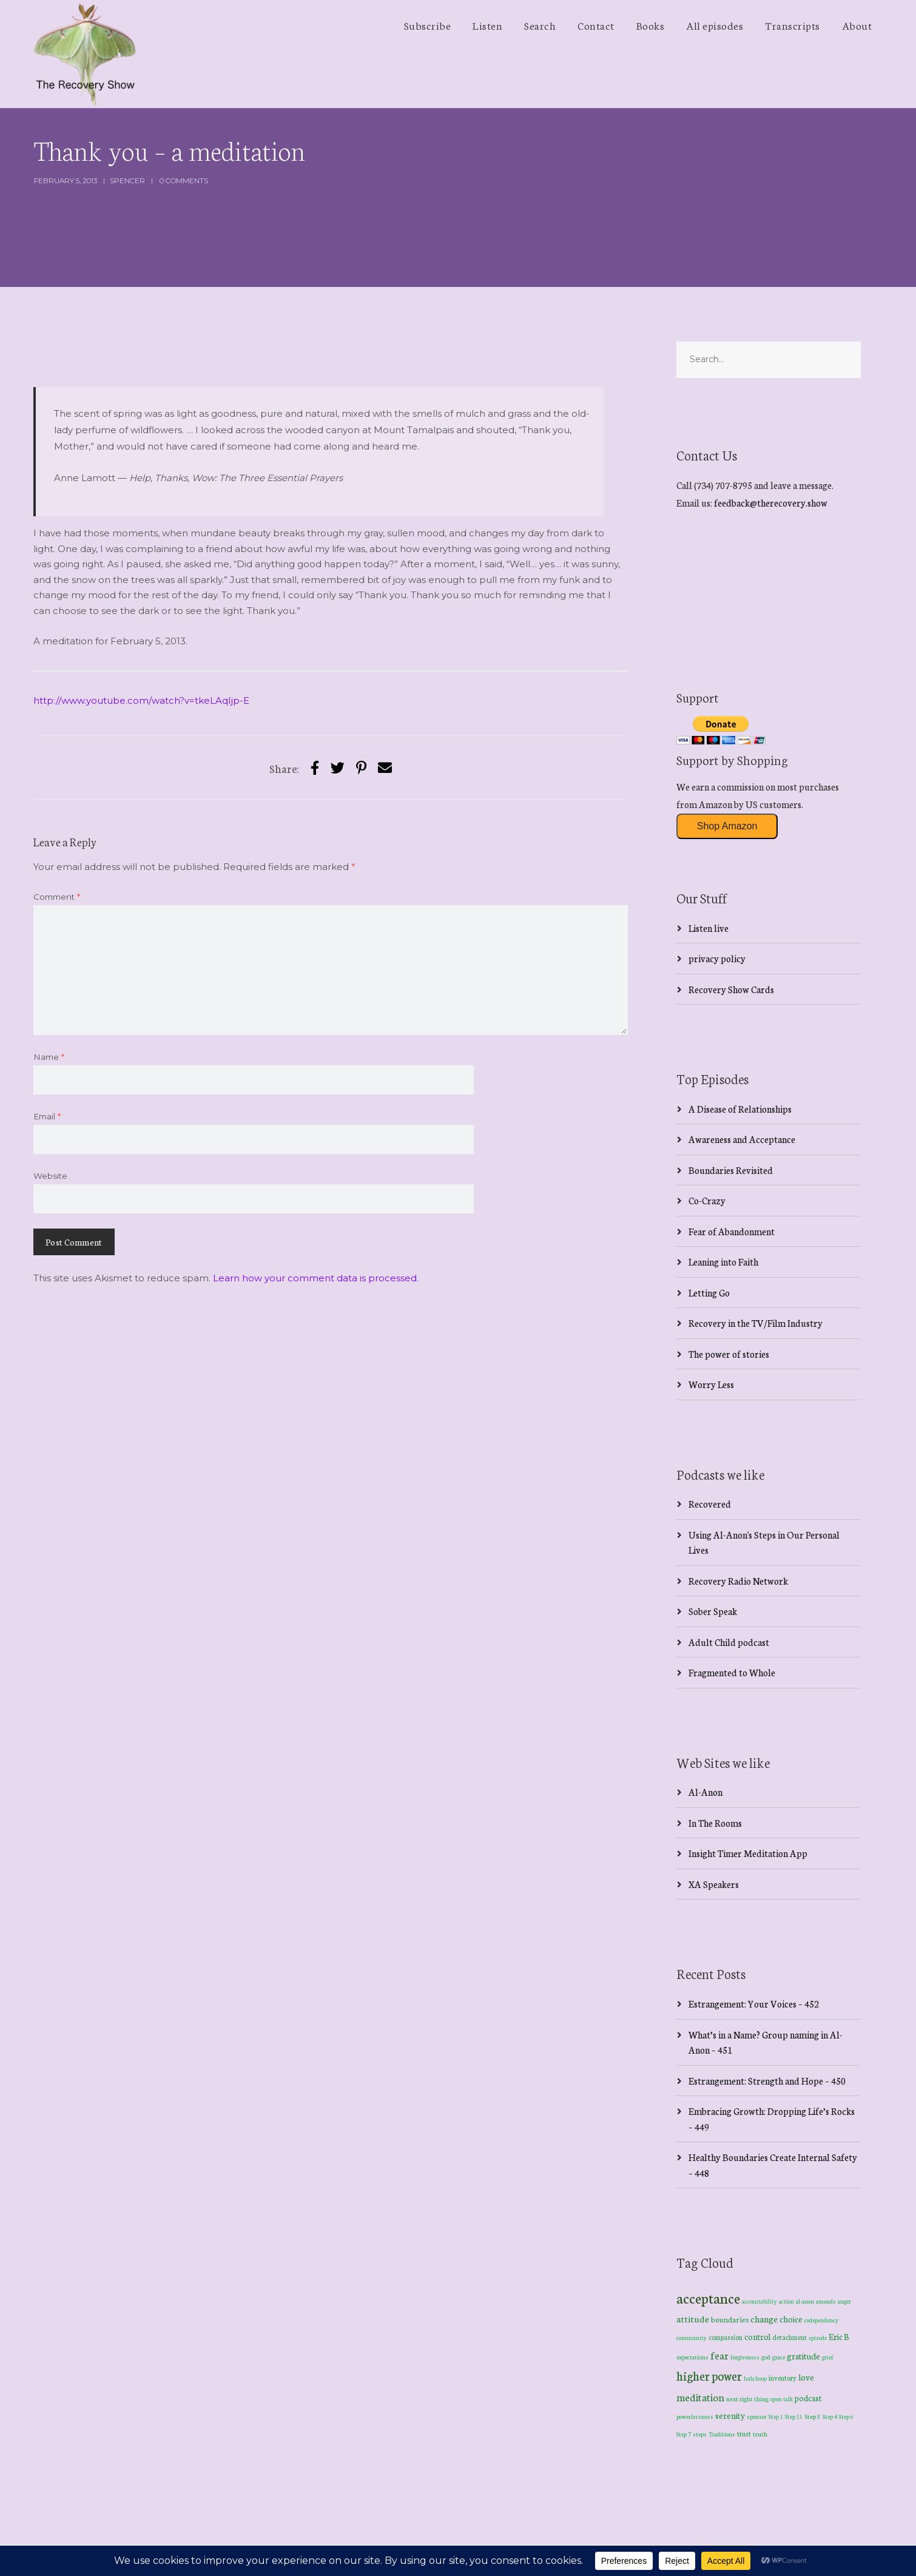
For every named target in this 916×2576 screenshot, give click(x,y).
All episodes (714, 25)
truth (760, 2433)
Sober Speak (713, 1611)
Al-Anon (705, 1791)
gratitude (803, 2356)
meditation (700, 2397)
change (764, 2318)
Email (47, 1116)
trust (744, 2433)
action (786, 2301)
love (806, 2377)
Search (540, 25)
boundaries (730, 2319)
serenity (730, 2415)
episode (818, 2337)
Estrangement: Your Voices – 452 (754, 2003)
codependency (821, 2320)
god (765, 2357)
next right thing (747, 2398)
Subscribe (427, 25)
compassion (726, 2337)
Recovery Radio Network (738, 1580)
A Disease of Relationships (740, 1108)
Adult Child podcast (729, 1642)
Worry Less (711, 1384)
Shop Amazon (727, 826)
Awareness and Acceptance (742, 1139)
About (857, 25)
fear (719, 2355)
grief (827, 2357)
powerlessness (694, 2416)
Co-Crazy (707, 1200)
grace (778, 2357)
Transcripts (792, 25)
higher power (709, 2375)
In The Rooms (715, 1822)
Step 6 (846, 2416)
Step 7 (683, 2434)
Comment (56, 897)
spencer (127, 180)
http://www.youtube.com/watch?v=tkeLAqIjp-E (141, 700)
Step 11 (794, 2416)
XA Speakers (714, 1884)
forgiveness (744, 2357)
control (757, 2336)
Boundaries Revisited (731, 1170)
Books (650, 25)
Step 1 (776, 2416)
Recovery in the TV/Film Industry (756, 1323)
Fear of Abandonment (732, 1231)
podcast (808, 2397)
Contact (596, 25)
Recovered (710, 1503)
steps (700, 2434)
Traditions (722, 2434)
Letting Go (709, 1292)
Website (50, 1176)
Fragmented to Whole (732, 1672)
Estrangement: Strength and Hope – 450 (767, 2080)
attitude (692, 2318)
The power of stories (729, 1353)
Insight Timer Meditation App (748, 1853)
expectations (692, 2357)
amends (826, 2301)
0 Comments (184, 180)
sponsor (757, 2416)
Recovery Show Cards (731, 989)
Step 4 (830, 2416)
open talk (781, 2398)
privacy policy (717, 958)
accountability (759, 2301)
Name (48, 1057)
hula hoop (755, 2378)
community (691, 2337)
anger (844, 2301)
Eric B (839, 2336)
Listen (487, 25)
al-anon (805, 2301)
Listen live (709, 928)
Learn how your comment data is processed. (316, 1278)
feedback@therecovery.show (770, 502)
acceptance (708, 2297)
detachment (789, 2337)
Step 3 (812, 2416)
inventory (782, 2377)
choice (791, 2319)
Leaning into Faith (723, 1261)
